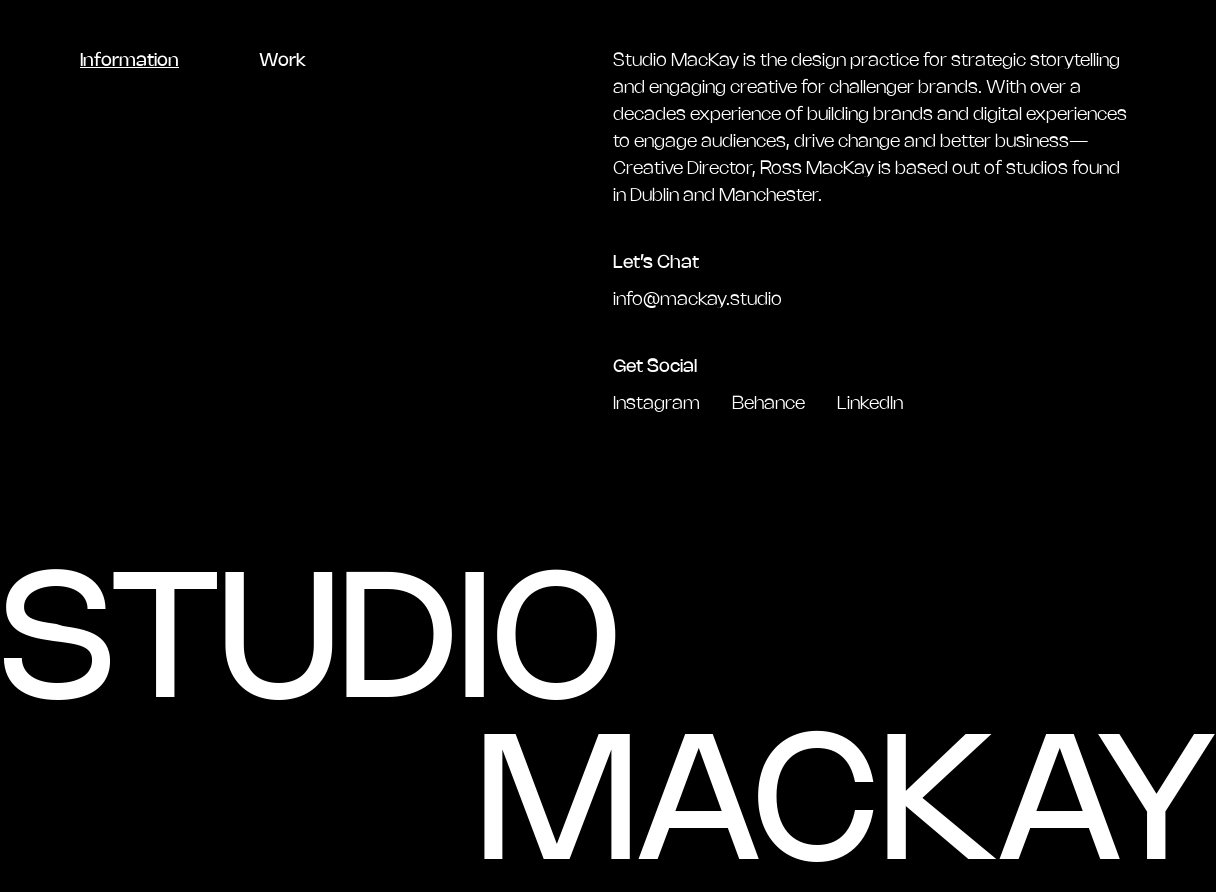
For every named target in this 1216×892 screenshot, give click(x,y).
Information (129, 61)
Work (282, 61)
